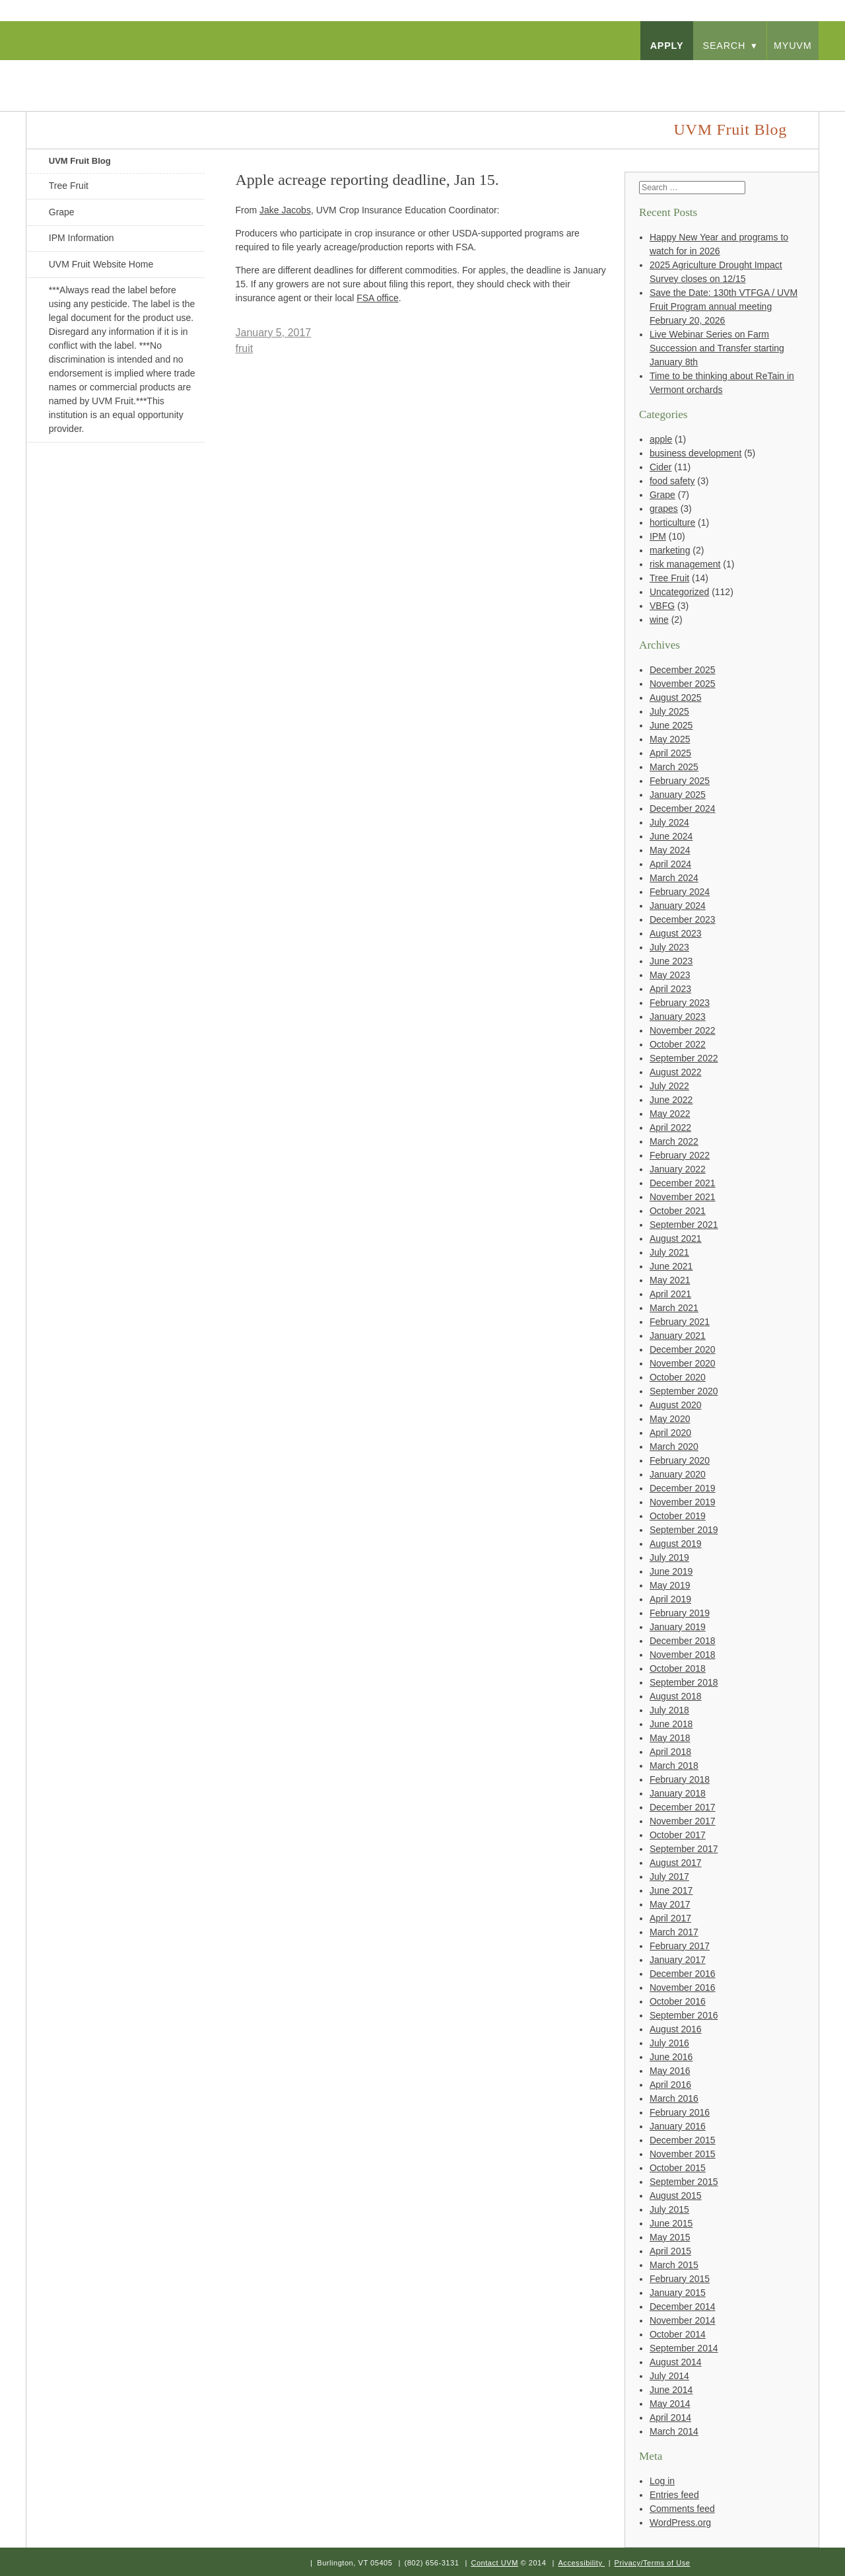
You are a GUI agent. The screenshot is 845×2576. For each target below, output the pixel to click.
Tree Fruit (68, 185)
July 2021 (669, 1252)
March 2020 (674, 1446)
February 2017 (680, 1946)
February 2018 (680, 1779)
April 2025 (670, 753)
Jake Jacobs (285, 210)
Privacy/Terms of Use (653, 2563)
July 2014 (669, 2376)
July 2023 (669, 947)
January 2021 (678, 1335)
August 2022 (676, 1072)
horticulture (672, 522)
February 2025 (680, 780)
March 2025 (674, 767)
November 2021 (683, 1197)
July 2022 (669, 1086)
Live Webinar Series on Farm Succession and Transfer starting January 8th (717, 348)
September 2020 (684, 1391)
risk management (685, 564)
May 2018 (670, 1738)
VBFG (662, 605)
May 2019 (670, 1585)
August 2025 (676, 697)
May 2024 (670, 850)
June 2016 (671, 2057)
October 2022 (678, 1044)
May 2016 (670, 2070)
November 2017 (683, 1821)
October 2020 (678, 1377)
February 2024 (680, 891)
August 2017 (676, 1862)
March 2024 (674, 878)
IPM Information (81, 238)
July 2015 (669, 2209)
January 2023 (678, 1016)
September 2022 (684, 1058)
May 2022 (670, 1113)
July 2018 (669, 1710)
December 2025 (683, 669)
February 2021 (680, 1321)
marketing (670, 550)
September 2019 (684, 1529)
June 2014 (671, 2389)
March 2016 (674, 2098)
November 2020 (683, 1363)
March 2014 (674, 2431)
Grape (62, 212)
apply (667, 45)
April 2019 (670, 1599)
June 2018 (671, 1724)
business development (695, 453)
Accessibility (580, 2563)
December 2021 (683, 1183)
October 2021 (678, 1210)
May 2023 (670, 975)
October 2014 (678, 2334)
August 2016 (676, 2029)
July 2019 (669, 1557)
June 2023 (671, 961)
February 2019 (680, 1613)
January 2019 (678, 1627)
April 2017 (670, 1918)
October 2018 (678, 1668)
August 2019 (676, 1543)
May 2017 (670, 1904)
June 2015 (671, 2223)
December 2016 (683, 1973)
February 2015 (680, 2278)
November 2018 (683, 1654)
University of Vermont (156, 72)
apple (661, 439)
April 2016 (670, 2084)
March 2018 (674, 1765)
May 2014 (670, 2403)
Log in (662, 2481)
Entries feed (674, 2494)
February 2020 (680, 1460)
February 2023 (680, 1002)
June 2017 (671, 1890)
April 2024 (670, 864)
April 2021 (670, 1294)
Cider (660, 467)
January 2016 (678, 2126)
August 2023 (676, 933)
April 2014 (670, 2417)
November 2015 (683, 2154)
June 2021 (671, 1266)
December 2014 (683, 2306)
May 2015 (670, 2237)
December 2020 (683, 1349)
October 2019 (678, 1516)
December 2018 (683, 1640)
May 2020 (670, 1418)
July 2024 (669, 822)
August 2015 (676, 2195)
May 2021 (670, 1280)
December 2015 (683, 2140)
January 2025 (678, 794)
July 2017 (669, 1876)
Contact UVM (494, 2563)
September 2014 (684, 2348)
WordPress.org (680, 2522)
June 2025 (671, 725)
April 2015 (670, 2251)
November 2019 (683, 1502)
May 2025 (670, 739)
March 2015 (674, 2265)
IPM (658, 536)
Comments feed (682, 2508)
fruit (245, 348)
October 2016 (678, 2001)
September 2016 (684, 2015)
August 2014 (676, 2362)
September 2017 (684, 1848)
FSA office (377, 298)
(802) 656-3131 (431, 2563)
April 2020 (670, 1432)
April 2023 (670, 989)
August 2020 (676, 1405)
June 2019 (671, 1571)
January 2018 (678, 1793)
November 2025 (683, 683)
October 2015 (678, 2168)
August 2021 (676, 1238)
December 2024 (683, 808)
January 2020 (678, 1474)
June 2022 (671, 1099)
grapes (664, 508)
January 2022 (678, 1169)
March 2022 (674, 1141)
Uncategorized (679, 592)
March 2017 (674, 1932)
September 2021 (684, 1224)
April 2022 (670, 1127)
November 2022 (683, 1030)
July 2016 (669, 2043)
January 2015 (678, 2292)
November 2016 (683, 1987)
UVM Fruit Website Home (101, 264)
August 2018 (676, 1696)
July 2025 (669, 711)
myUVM (793, 45)
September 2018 (684, 1682)
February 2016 (680, 2112)
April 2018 (670, 1751)
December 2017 (683, 1807)
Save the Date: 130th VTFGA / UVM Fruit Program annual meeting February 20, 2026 (723, 306)
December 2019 (683, 1488)
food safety (672, 481)
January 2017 (678, 1959)
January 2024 (678, 905)
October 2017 (678, 1835)
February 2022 (680, 1155)
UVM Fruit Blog (80, 161)
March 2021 (674, 1308)
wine (659, 619)
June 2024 (671, 836)
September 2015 (684, 2181)
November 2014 (683, 2320)
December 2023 (683, 919)
